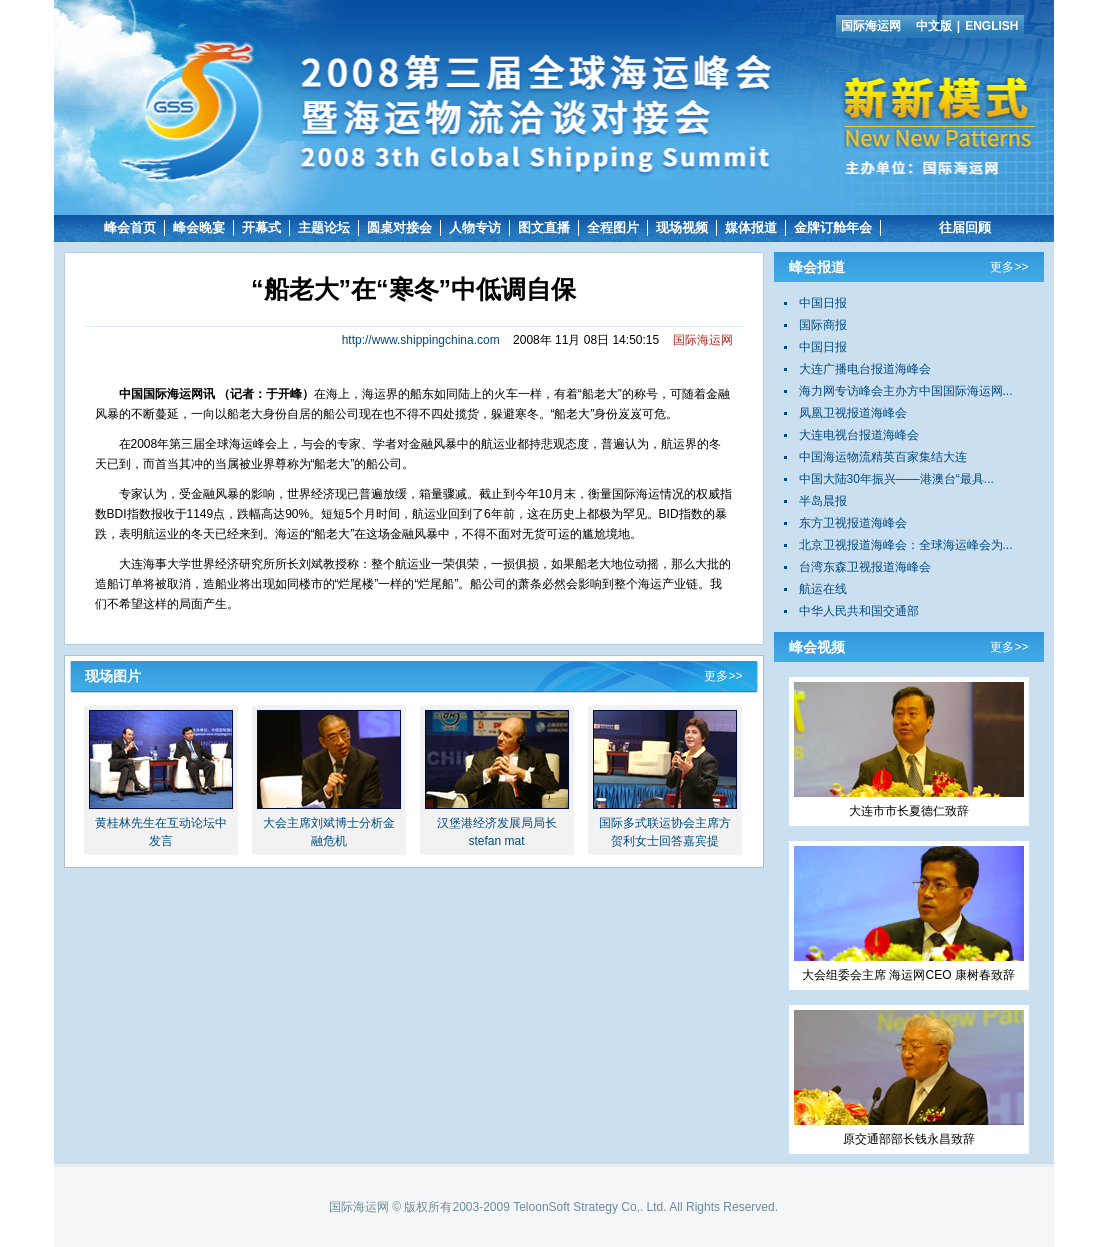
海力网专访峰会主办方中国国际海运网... (906, 391)
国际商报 (823, 325)
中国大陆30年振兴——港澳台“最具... (896, 479)
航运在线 (823, 589)
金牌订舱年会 (833, 227)
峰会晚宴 (199, 227)
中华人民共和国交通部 (859, 611)
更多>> (723, 676)
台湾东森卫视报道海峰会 (865, 567)
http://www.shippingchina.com (421, 340)
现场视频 (682, 227)
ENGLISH (991, 26)
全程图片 (613, 227)
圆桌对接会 (399, 227)
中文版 (934, 26)
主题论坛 (324, 227)
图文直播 (544, 227)
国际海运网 (871, 26)
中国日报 (823, 303)
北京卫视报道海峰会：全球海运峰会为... (906, 545)
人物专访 (475, 227)
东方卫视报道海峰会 (853, 523)
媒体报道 (751, 227)
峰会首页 (130, 227)
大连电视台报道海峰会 (859, 435)
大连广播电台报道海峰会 (865, 369)
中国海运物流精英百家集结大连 (883, 457)
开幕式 (261, 227)
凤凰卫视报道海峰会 (853, 413)
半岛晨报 (823, 501)
